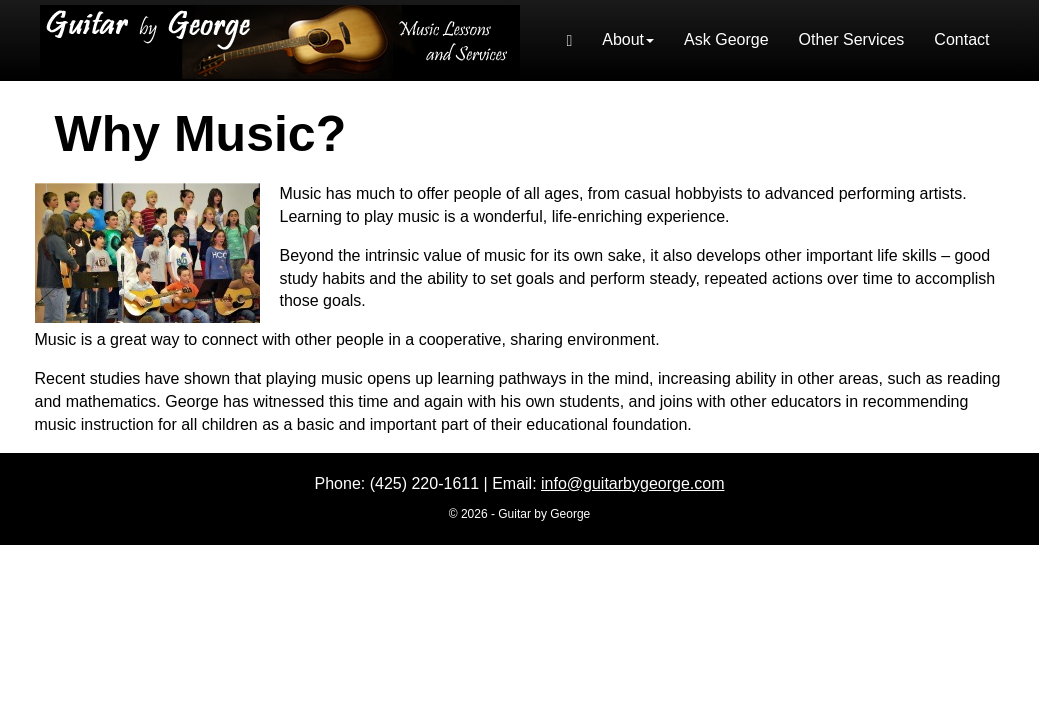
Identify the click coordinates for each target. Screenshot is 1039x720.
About (628, 39)
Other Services (852, 39)
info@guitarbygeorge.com (632, 483)
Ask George (726, 39)
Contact (961, 39)
